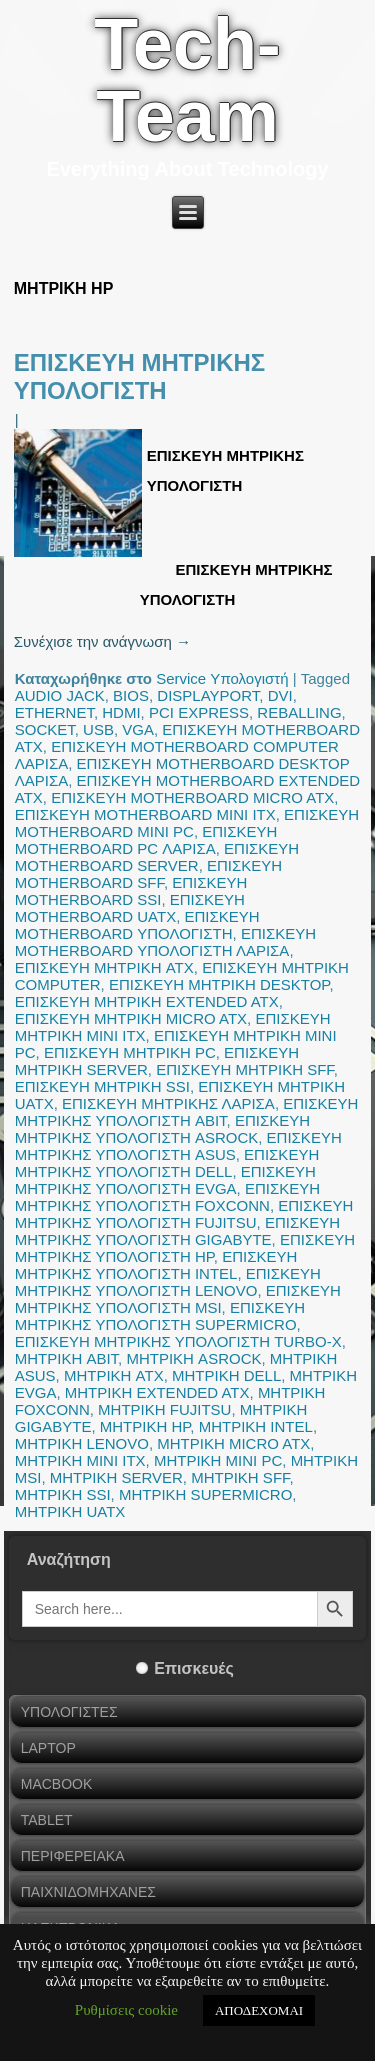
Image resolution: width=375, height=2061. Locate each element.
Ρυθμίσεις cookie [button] (126, 2010)
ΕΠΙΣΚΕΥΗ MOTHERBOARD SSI (131, 891)
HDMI (121, 712)
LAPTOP (48, 1748)
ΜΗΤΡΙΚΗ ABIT (66, 1358)
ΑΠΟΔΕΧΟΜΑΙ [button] (259, 2010)
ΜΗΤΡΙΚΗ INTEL (256, 1426)
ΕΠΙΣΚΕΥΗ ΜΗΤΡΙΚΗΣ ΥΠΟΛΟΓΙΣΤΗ (139, 376)
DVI (280, 695)
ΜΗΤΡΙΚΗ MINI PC (218, 1460)
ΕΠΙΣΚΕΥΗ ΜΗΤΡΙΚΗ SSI (102, 1086)
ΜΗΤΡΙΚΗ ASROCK (193, 1358)
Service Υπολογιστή (222, 678)
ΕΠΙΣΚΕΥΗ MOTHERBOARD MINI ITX (145, 814)
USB (98, 729)
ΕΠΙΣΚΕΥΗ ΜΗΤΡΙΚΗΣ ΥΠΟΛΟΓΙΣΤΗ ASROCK (162, 1129)
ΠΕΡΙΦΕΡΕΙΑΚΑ (73, 1856)
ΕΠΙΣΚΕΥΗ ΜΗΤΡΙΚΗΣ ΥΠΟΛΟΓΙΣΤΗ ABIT (187, 1112)
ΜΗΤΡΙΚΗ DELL (226, 1375)
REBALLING (299, 712)
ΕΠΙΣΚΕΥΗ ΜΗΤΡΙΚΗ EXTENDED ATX (147, 1001)
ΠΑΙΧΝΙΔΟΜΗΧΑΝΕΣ (88, 1892)
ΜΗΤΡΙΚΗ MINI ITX (80, 1460)
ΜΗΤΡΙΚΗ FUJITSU (164, 1409)
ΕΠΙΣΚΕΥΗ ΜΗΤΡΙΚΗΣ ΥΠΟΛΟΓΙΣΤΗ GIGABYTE (177, 1231)
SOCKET (45, 729)
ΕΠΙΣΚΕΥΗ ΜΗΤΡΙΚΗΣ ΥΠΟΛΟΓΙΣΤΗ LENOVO (168, 1282)
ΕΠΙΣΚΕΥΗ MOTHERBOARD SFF (148, 874)
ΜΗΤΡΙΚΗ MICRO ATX (233, 1443)
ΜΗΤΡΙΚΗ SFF (240, 1477)
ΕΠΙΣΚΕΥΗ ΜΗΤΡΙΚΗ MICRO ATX (131, 1018)
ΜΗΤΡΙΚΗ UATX (70, 1511)
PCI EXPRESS (199, 712)
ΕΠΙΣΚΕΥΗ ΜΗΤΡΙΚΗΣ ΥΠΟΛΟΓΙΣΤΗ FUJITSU (184, 1214)
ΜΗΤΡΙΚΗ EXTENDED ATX (157, 1392)
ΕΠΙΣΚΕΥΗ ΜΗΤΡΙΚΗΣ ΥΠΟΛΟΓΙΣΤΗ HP (185, 1248)
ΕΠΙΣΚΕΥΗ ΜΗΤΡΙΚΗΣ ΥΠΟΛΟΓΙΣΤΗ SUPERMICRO (160, 1316)
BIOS (131, 695)
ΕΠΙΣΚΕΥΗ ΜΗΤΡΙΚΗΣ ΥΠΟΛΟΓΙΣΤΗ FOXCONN (167, 1197)
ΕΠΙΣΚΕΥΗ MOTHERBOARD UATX (130, 908)
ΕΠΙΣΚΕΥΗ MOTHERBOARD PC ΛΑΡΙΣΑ (146, 840)
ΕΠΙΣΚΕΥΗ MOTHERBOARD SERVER (157, 857)
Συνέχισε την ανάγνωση (102, 641)
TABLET (47, 1820)
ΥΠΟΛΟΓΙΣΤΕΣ (69, 1712)
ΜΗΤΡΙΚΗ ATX (114, 1375)
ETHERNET (54, 712)
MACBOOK (57, 1784)
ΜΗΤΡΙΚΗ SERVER (116, 1477)
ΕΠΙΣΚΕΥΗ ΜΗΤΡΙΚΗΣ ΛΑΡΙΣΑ (168, 1103)
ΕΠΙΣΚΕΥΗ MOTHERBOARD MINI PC (187, 823)
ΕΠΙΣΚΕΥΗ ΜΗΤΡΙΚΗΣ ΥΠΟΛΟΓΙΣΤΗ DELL (167, 1163)
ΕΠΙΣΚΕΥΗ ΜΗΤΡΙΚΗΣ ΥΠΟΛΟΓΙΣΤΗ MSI (178, 1299)
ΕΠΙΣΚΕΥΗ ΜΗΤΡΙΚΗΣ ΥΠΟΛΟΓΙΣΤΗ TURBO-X (178, 1341)
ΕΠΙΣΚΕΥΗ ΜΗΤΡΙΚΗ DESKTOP (219, 984)
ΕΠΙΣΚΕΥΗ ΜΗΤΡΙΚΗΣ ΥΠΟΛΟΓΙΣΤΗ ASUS (178, 1146)
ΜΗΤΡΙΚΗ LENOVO (82, 1443)
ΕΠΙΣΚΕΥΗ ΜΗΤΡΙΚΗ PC (130, 1052)
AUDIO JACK (60, 695)
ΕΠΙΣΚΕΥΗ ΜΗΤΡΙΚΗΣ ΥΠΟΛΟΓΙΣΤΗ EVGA (165, 1180)
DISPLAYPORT (208, 695)
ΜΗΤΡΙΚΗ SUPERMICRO (205, 1494)
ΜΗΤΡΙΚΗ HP (145, 1426)
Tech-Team (187, 80)
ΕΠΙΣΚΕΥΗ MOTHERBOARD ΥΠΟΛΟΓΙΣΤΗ (137, 925)
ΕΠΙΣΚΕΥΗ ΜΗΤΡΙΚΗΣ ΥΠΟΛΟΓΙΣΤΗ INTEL (156, 1265)
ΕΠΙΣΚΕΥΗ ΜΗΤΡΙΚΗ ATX (104, 967)
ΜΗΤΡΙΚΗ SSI (63, 1494)
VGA (138, 729)
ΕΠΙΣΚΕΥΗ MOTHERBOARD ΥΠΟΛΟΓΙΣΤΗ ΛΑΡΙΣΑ (165, 942)
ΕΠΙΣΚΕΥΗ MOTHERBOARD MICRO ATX (192, 797)
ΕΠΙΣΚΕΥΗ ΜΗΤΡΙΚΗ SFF (245, 1069)
